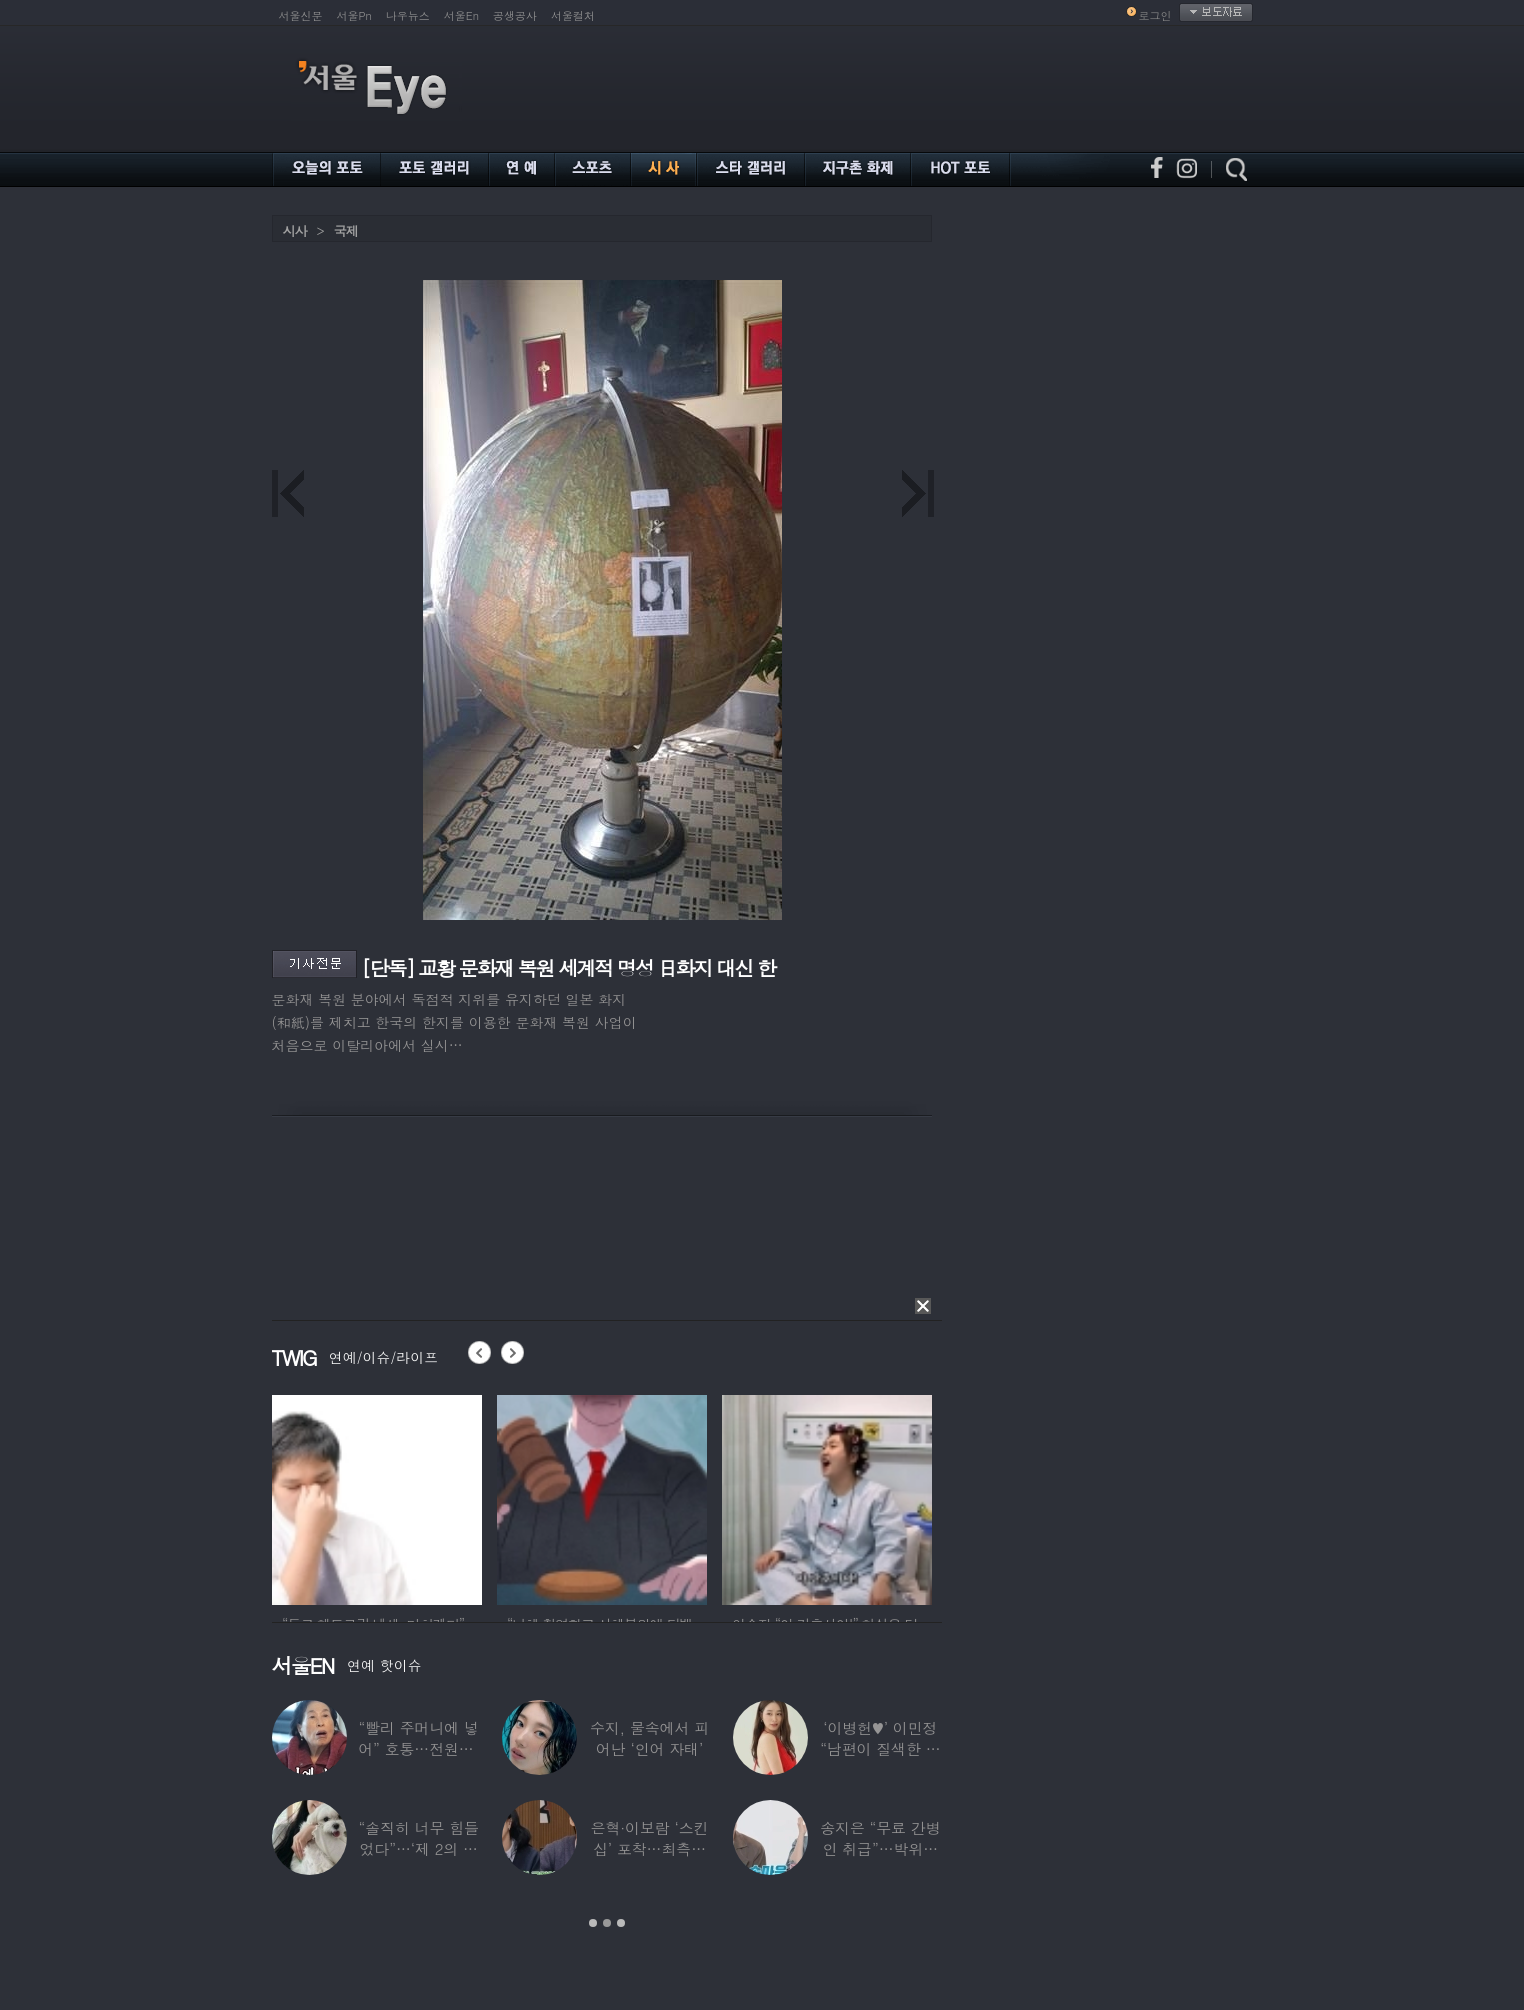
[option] (377, 1497)
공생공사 (515, 15)
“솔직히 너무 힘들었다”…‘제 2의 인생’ (418, 1848)
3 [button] (621, 1923)
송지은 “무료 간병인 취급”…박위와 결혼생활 (880, 1848)
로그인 (1155, 15)
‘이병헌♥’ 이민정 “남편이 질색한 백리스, (880, 1748)
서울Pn (354, 15)
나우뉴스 (408, 15)
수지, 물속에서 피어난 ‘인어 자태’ (648, 1738)
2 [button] (607, 1923)
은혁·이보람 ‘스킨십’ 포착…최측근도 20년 (649, 1848)
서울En (461, 15)
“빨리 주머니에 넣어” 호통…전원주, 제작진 (418, 1748)
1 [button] (593, 1923)
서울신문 (301, 15)
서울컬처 (573, 15)
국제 (346, 230)
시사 (295, 230)
